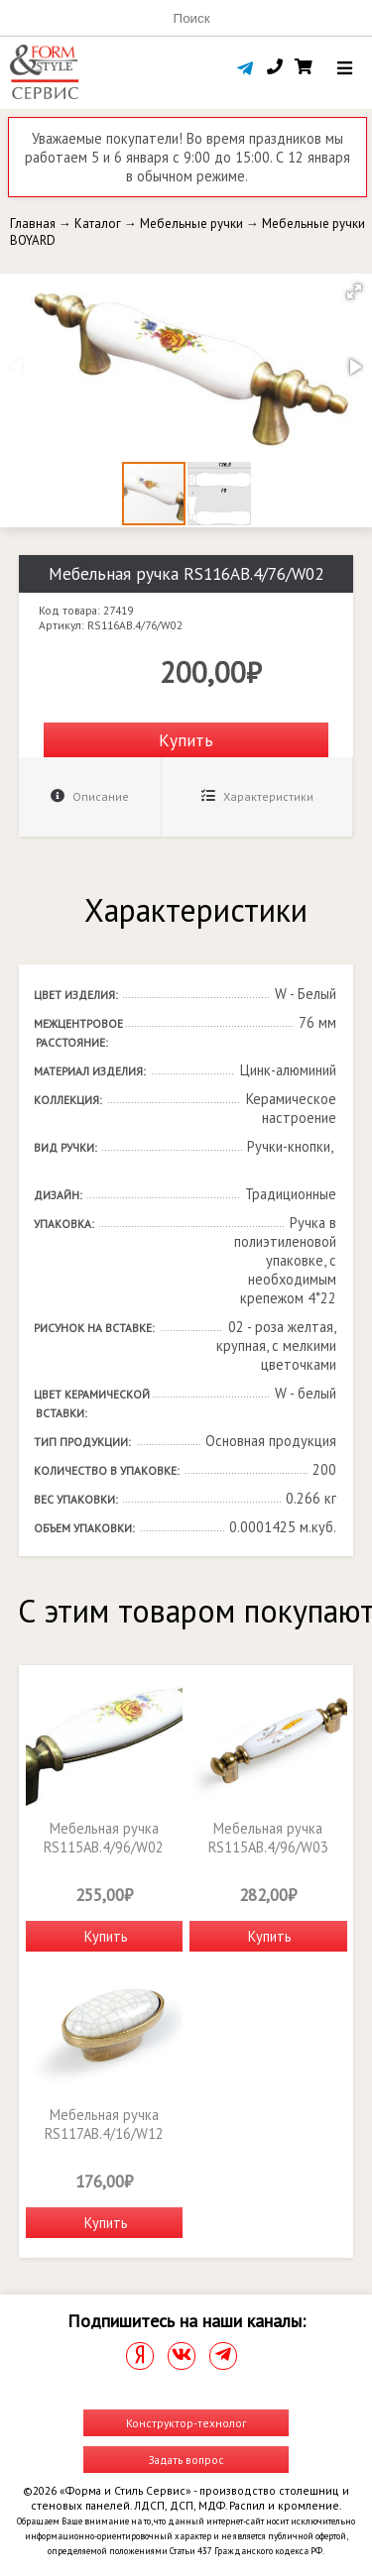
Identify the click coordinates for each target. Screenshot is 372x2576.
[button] (354, 291)
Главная (33, 223)
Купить (186, 739)
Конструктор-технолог (186, 2422)
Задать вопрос (186, 2459)
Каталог (97, 223)
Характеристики (257, 796)
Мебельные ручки (191, 223)
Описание (90, 796)
